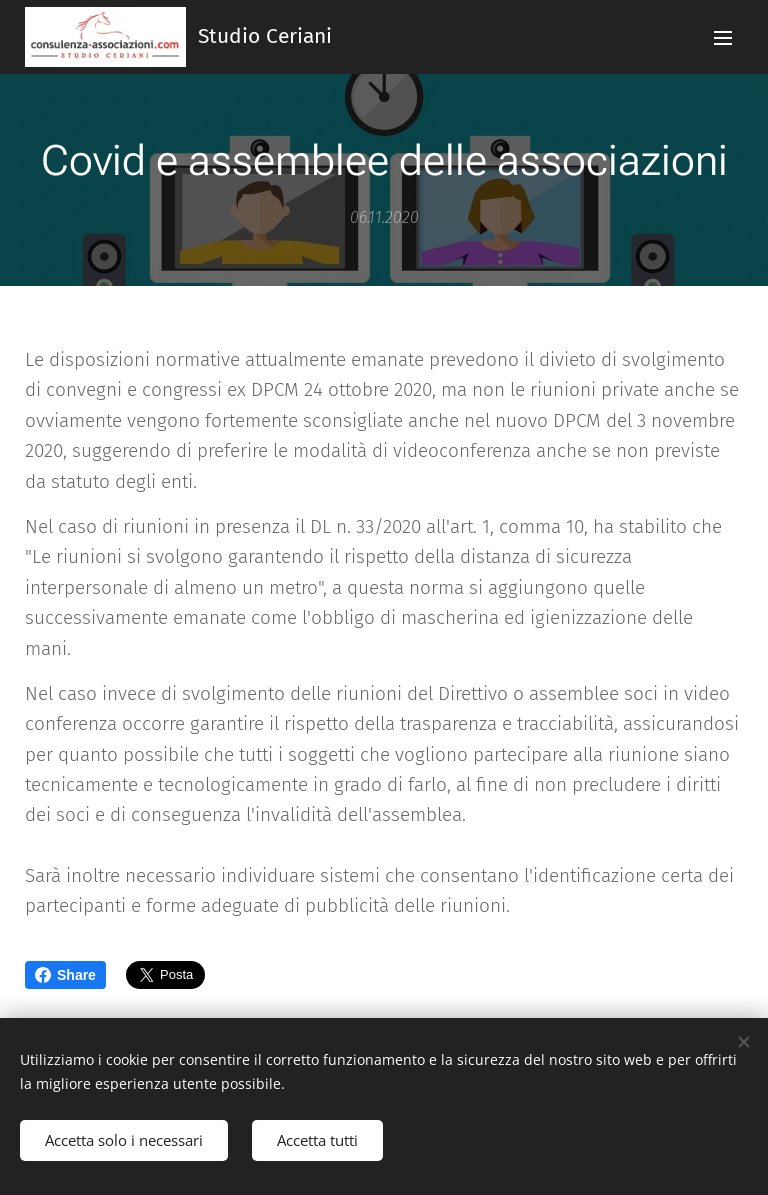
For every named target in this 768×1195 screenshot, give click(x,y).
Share (65, 975)
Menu (723, 38)
